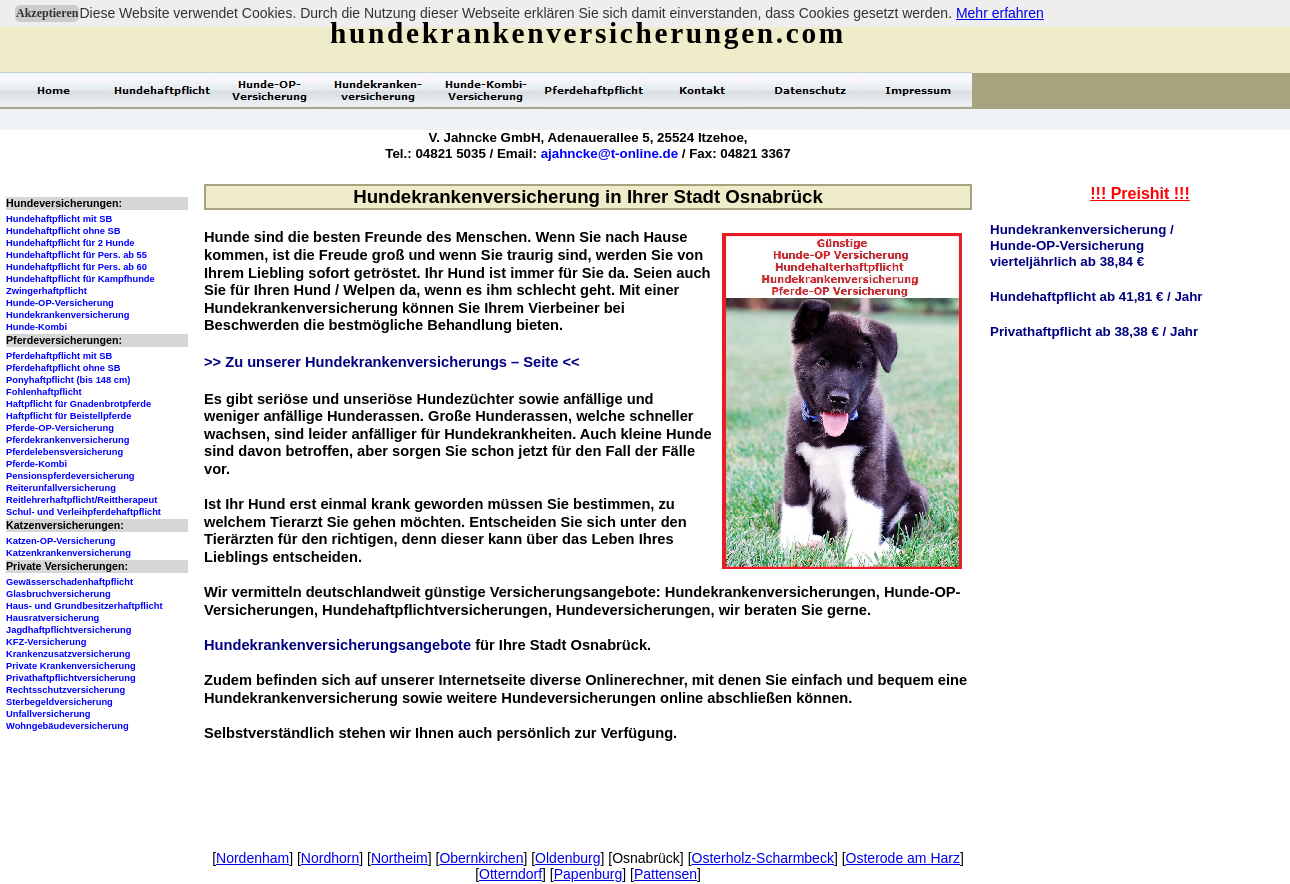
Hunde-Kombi (36, 327)
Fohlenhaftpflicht (44, 392)
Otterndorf (510, 874)
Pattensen (665, 874)
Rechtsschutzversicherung (65, 690)
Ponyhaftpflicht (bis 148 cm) (68, 380)
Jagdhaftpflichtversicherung (68, 630)
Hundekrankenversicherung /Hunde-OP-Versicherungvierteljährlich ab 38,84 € (1082, 245)
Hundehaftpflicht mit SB (59, 219)
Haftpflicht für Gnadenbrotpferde (78, 404)
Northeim (399, 858)
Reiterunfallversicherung (61, 488)
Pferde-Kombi (36, 464)
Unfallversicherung (48, 714)
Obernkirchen (481, 858)
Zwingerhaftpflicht (46, 291)
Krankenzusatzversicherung (68, 654)
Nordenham (252, 858)
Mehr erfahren (1000, 13)
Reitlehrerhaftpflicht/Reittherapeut (81, 500)
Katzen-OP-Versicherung (60, 541)
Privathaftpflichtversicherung (71, 678)
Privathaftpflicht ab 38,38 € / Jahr (1094, 331)
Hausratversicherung (52, 618)
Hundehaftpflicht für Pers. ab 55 (76, 255)
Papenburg (588, 874)
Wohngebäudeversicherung (67, 726)
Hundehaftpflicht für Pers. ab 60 (76, 267)
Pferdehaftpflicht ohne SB (63, 368)
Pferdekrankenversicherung (67, 440)
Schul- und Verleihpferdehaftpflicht (83, 512)
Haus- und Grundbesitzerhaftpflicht (84, 606)
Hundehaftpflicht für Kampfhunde (80, 279)
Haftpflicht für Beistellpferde (68, 416)
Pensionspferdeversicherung (70, 476)
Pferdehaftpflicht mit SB (59, 356)
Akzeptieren (47, 13)
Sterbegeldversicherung (59, 702)
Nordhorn (330, 858)
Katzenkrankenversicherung (68, 553)
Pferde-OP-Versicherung (60, 428)
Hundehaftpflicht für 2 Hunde (70, 243)
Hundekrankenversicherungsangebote (337, 645)
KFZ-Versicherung (46, 642)
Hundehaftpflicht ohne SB (63, 231)
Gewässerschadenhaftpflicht (69, 582)
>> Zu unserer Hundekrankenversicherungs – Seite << (392, 362)
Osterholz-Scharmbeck (763, 858)
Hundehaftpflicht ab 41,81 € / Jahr (1096, 296)
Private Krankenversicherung (71, 666)
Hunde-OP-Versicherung (60, 303)
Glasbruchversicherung (58, 594)
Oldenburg (567, 858)
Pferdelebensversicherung (64, 452)
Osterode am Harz (903, 858)
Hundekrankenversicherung (67, 315)
